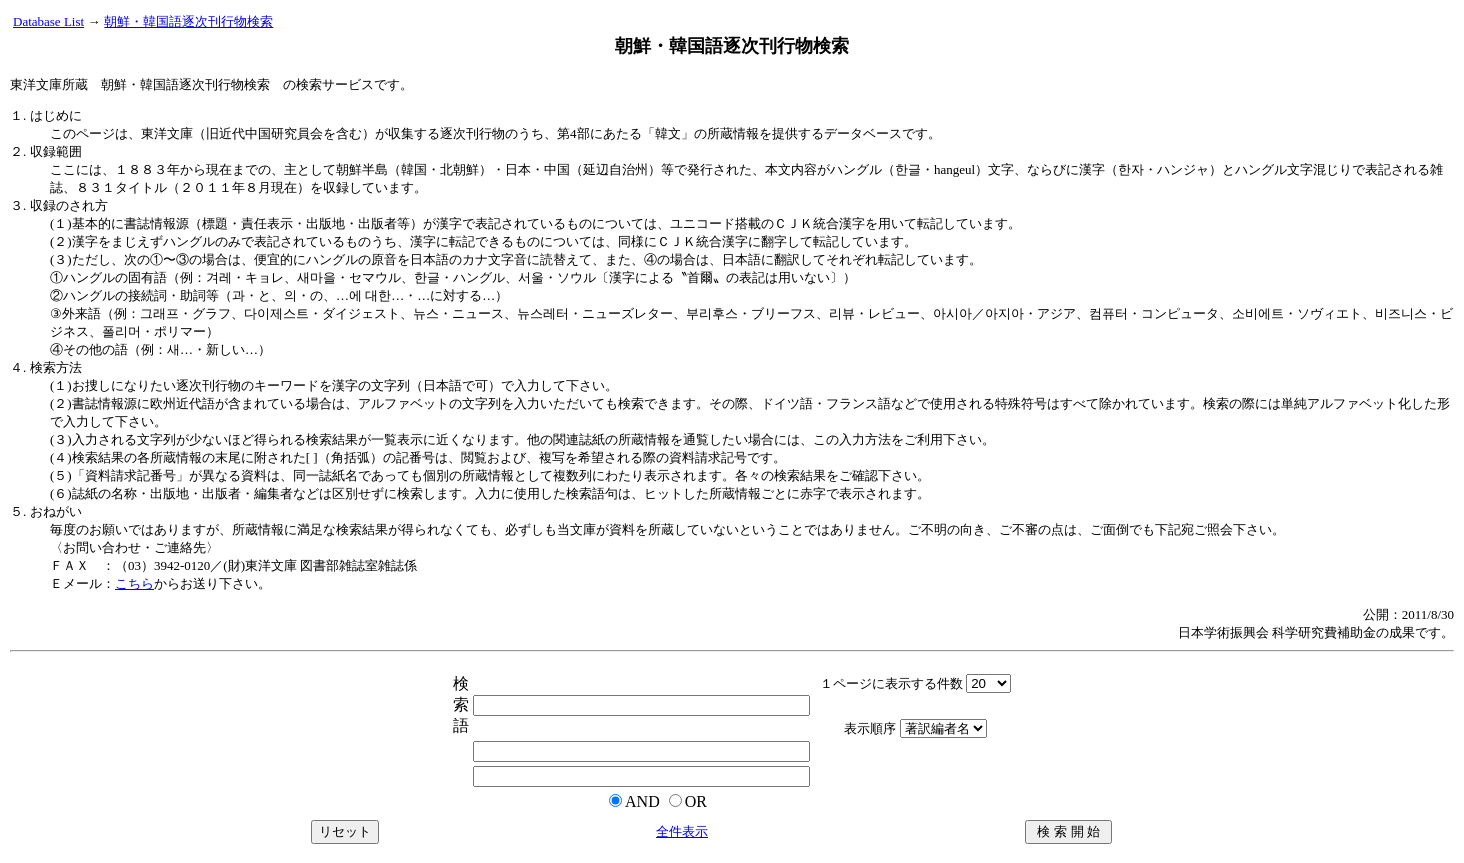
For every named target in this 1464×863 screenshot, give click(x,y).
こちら (134, 583)
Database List (48, 21)
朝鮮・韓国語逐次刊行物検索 (188, 21)
